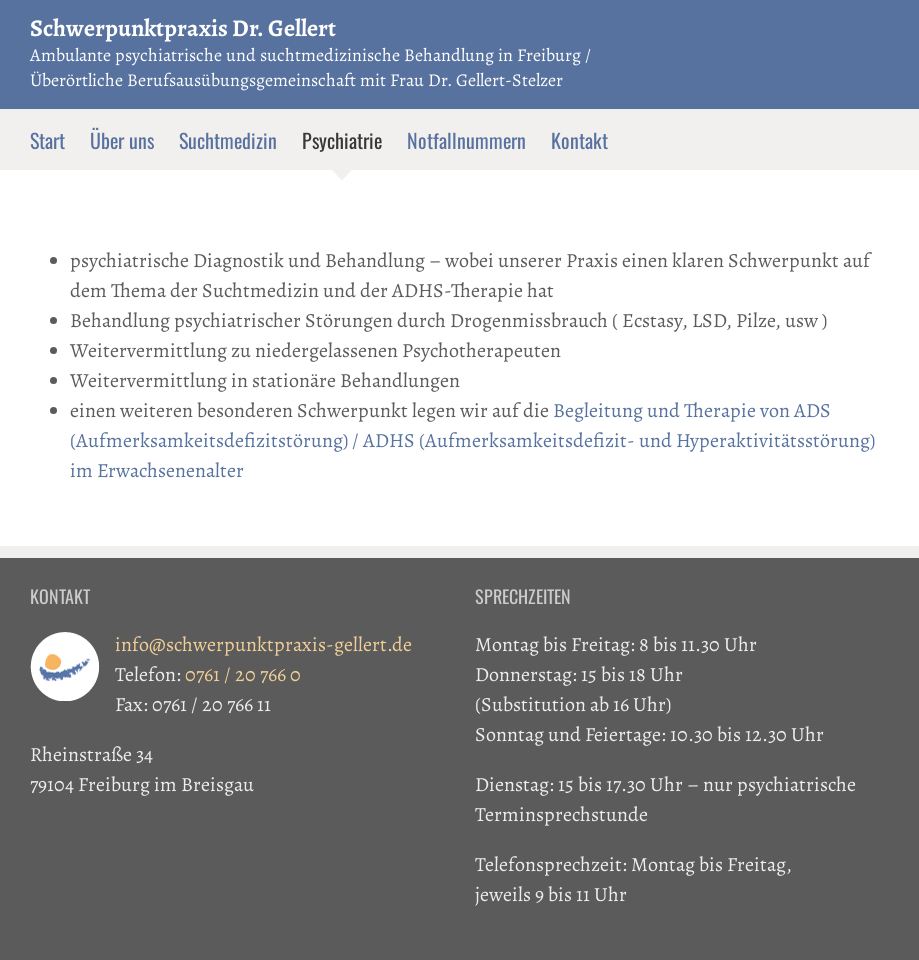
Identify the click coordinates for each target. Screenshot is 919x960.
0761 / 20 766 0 (243, 674)
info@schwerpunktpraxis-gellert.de (263, 644)
